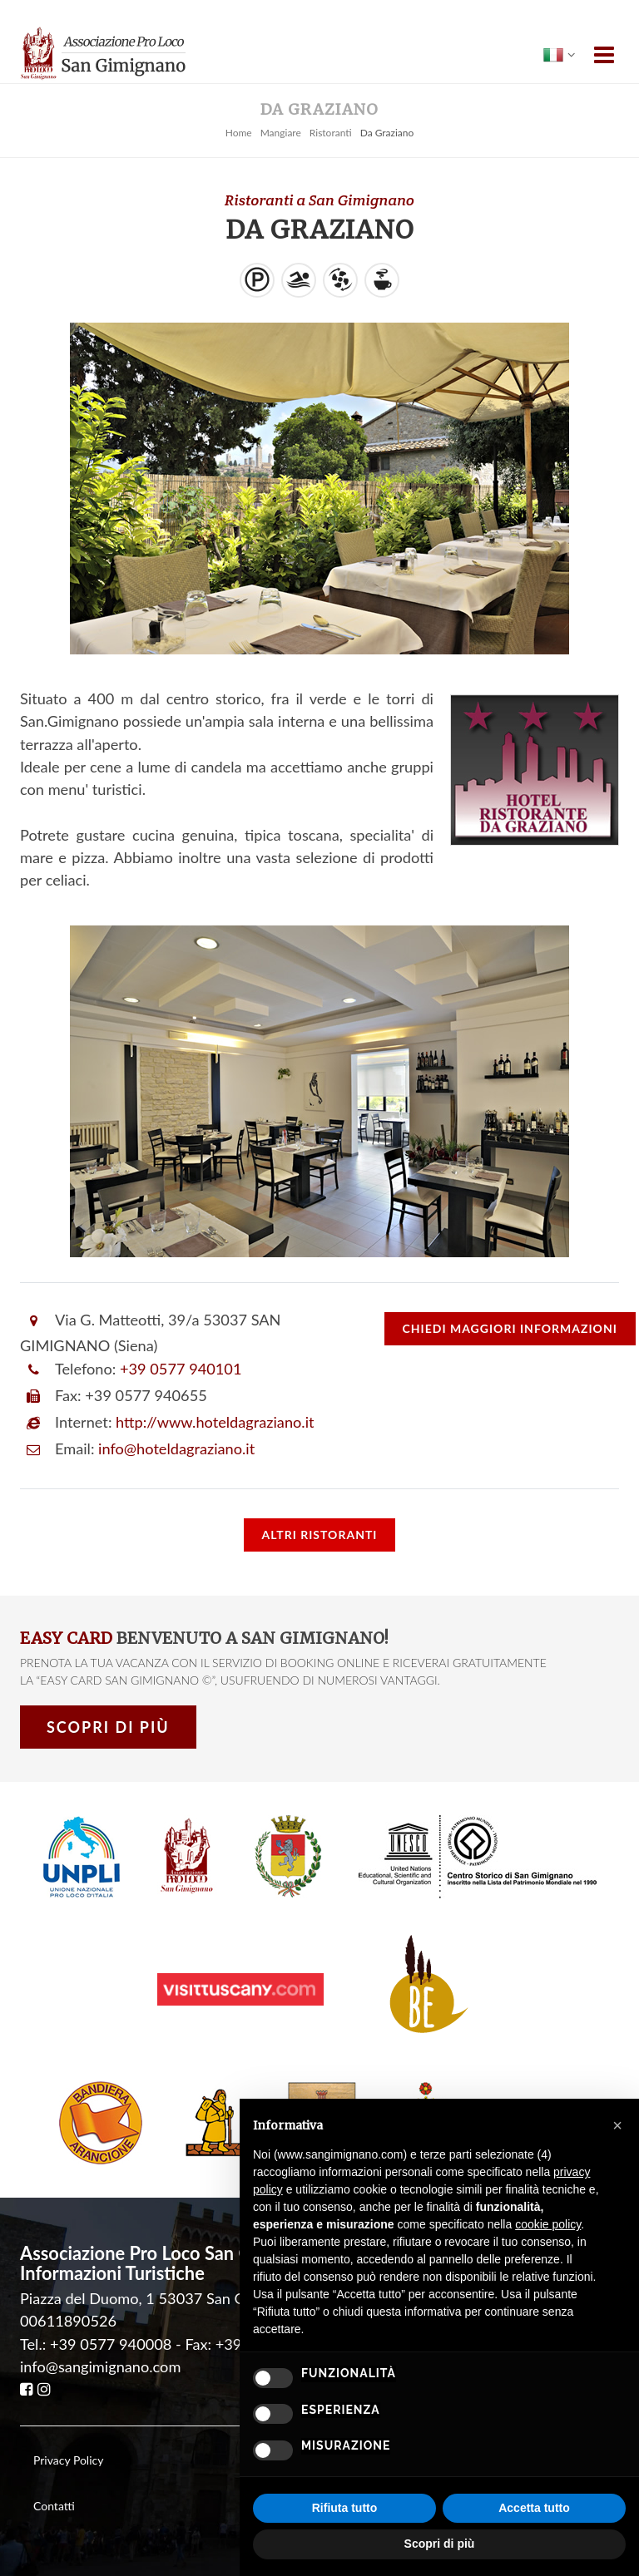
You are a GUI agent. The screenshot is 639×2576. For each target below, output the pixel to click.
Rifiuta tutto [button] (345, 2507)
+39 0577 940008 (110, 2344)
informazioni (510, 1328)
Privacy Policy (68, 2460)
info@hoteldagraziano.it (176, 1448)
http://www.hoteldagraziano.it (215, 1422)
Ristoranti (331, 132)
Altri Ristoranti (320, 1534)
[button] (617, 2125)
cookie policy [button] (548, 2224)
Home (238, 132)
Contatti (54, 2506)
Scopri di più (108, 1727)
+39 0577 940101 (180, 1369)
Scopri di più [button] (439, 2543)
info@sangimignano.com (100, 2366)
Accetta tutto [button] (534, 2507)
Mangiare (280, 132)
